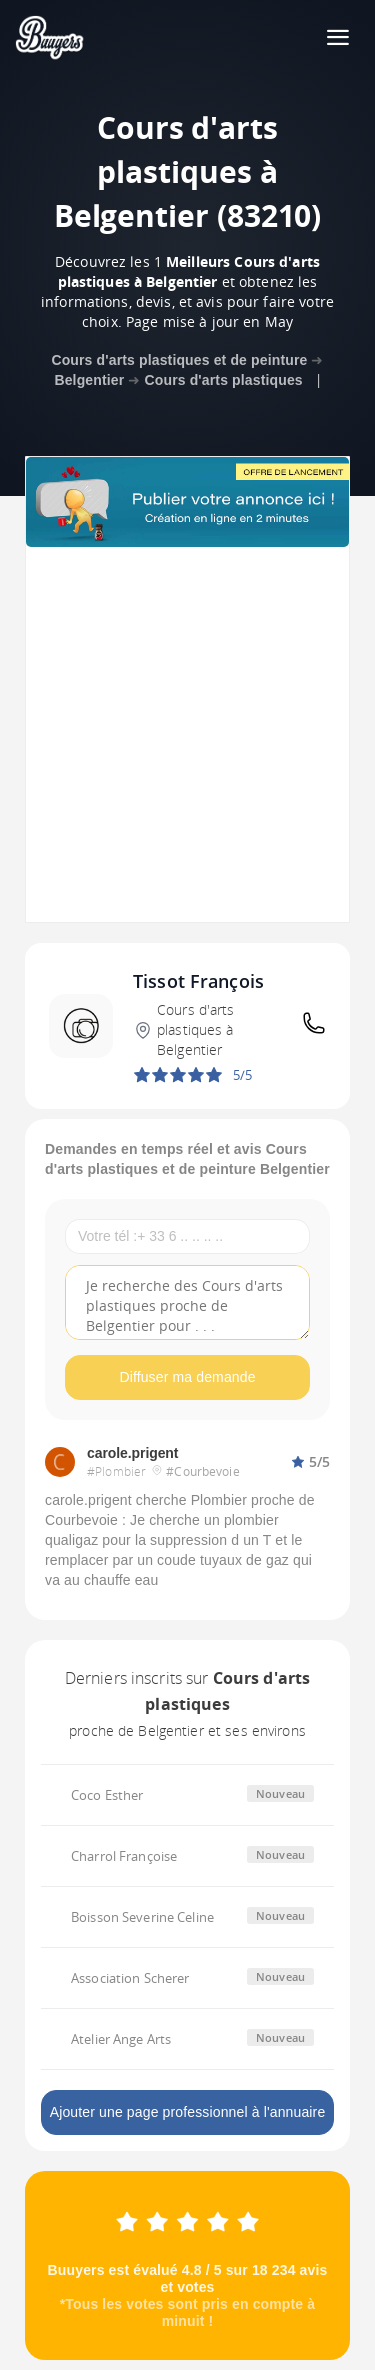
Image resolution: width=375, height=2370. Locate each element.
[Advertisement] (187, 734)
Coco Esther (107, 1795)
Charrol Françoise (124, 1856)
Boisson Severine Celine (142, 1917)
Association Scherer (130, 1978)
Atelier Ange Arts (121, 2039)
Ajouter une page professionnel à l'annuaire (188, 2112)
